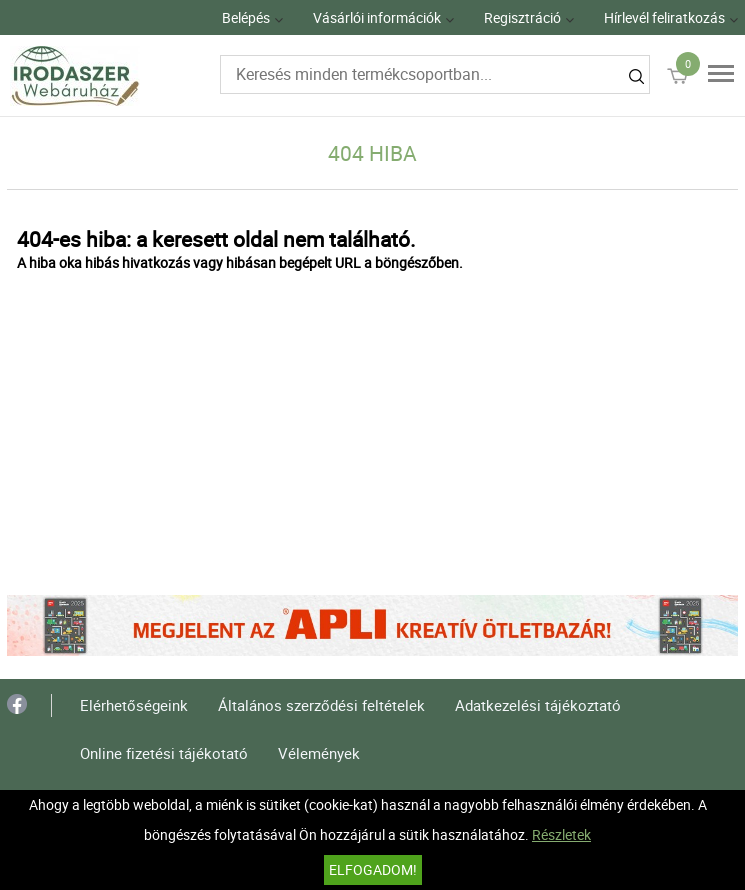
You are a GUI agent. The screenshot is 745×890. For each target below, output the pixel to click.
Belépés (246, 17)
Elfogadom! (373, 869)
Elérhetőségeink (134, 705)
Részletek (561, 834)
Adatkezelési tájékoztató (538, 705)
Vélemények (319, 753)
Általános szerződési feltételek (321, 705)
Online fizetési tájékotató (164, 753)
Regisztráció (522, 17)
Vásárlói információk (377, 17)
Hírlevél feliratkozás (664, 17)
